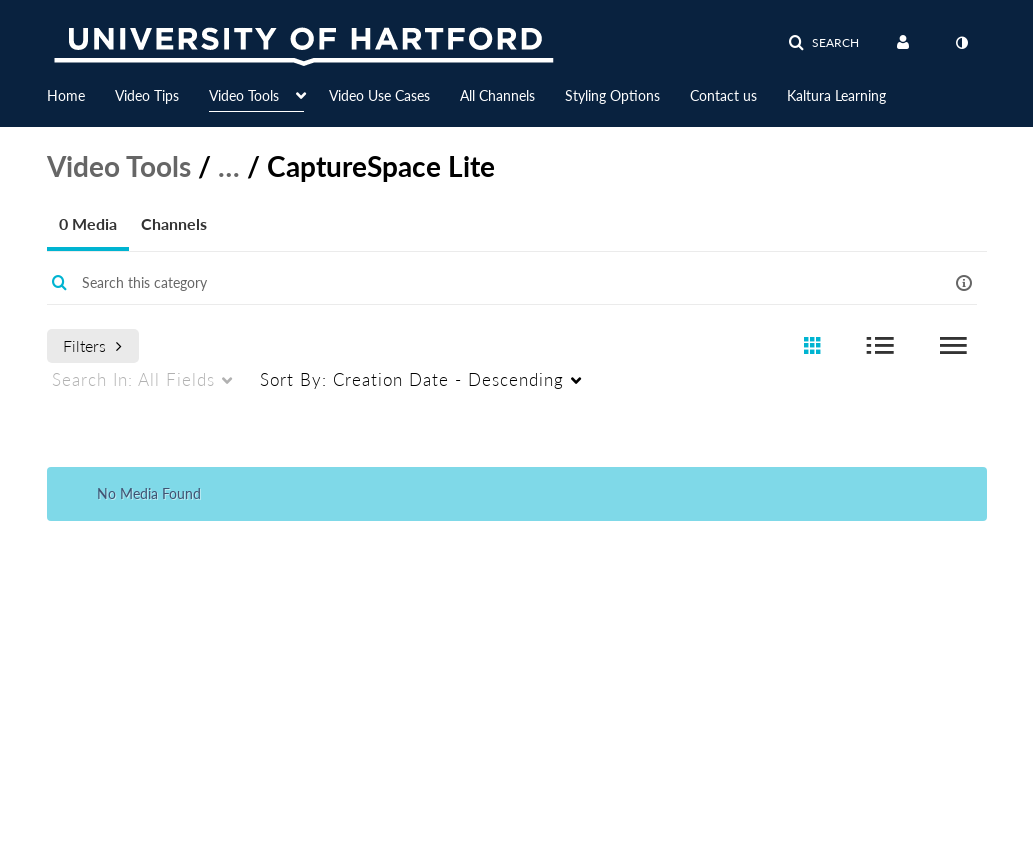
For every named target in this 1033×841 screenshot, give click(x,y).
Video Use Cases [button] (379, 95)
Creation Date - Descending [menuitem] (412, 379)
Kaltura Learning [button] (836, 95)
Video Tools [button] (244, 95)
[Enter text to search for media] (476, 283)
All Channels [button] (497, 95)
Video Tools (119, 166)
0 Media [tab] (88, 223)
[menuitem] (81, 94)
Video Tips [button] (147, 95)
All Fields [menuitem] (133, 379)
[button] (823, 43)
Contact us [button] (723, 95)
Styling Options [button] (612, 95)
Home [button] (66, 95)
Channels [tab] (174, 223)
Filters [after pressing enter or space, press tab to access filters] (92, 345)
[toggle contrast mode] (962, 43)
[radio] (812, 346)
